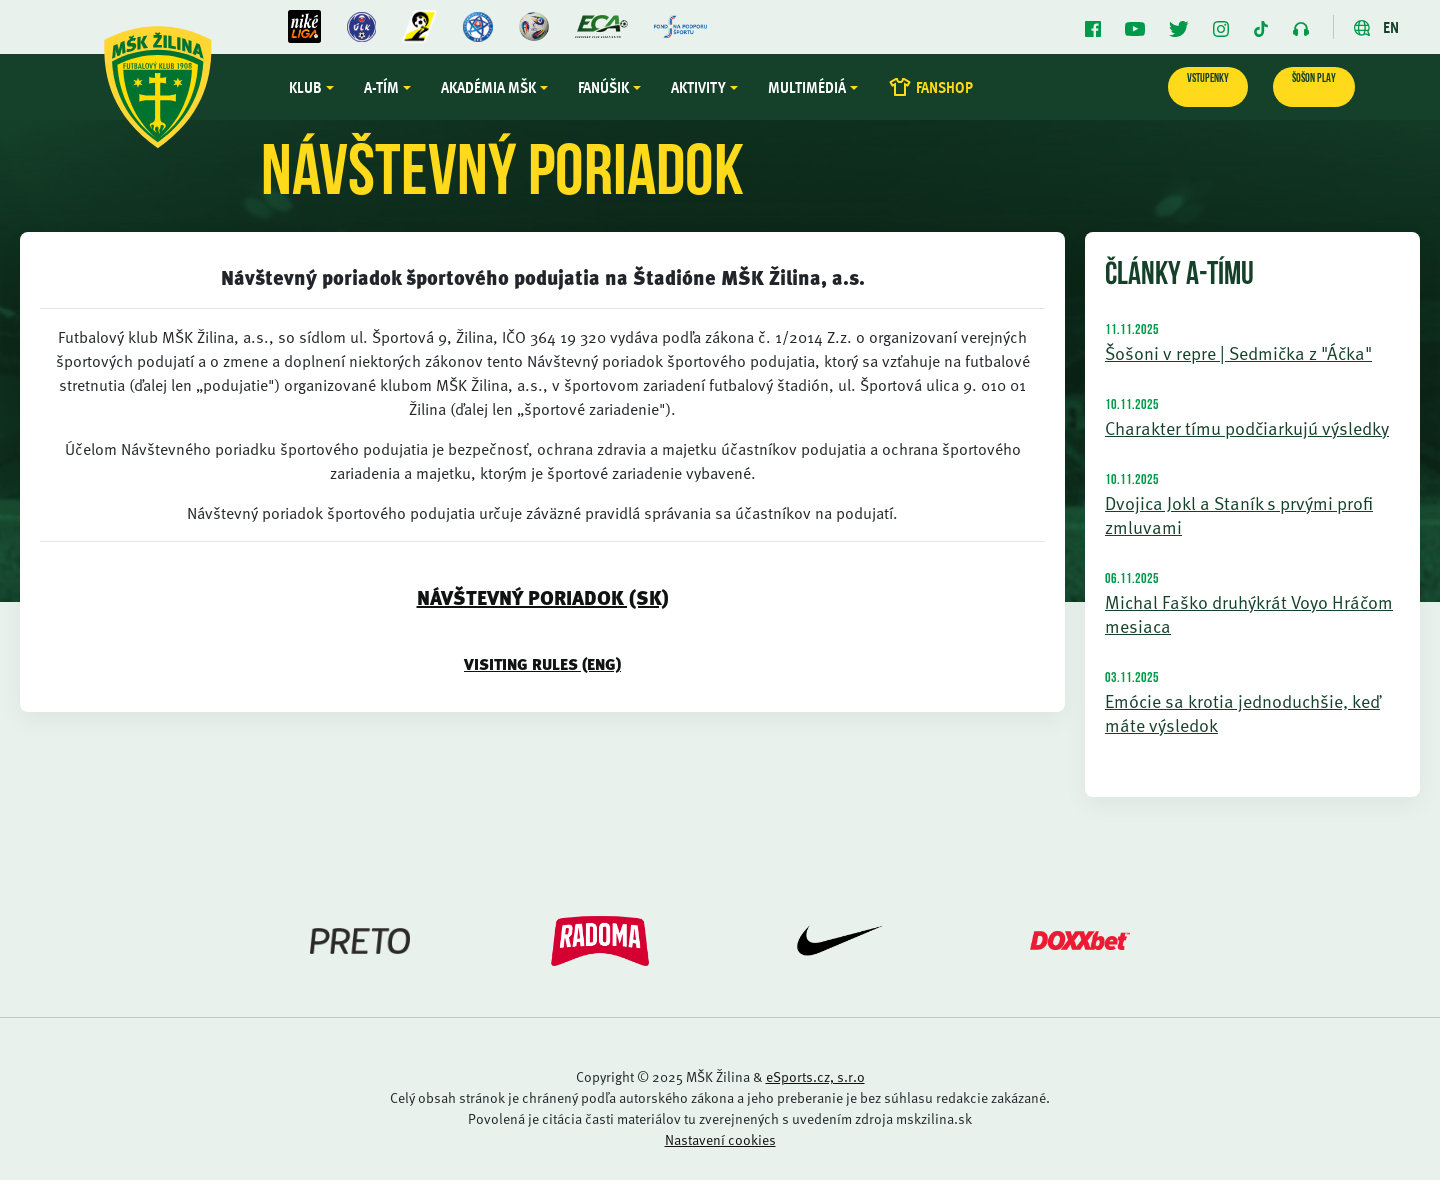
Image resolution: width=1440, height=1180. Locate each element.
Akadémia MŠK (488, 87)
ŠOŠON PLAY (1314, 79)
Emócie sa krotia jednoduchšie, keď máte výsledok (1242, 712)
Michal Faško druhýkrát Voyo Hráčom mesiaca (1249, 613)
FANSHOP (930, 87)
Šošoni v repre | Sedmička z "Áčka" (1238, 352)
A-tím (381, 87)
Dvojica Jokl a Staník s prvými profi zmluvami (1239, 514)
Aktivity (698, 87)
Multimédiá (807, 87)
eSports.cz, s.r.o (815, 1076)
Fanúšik (603, 87)
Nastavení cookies (720, 1139)
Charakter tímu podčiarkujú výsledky (1247, 427)
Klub (305, 87)
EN (1376, 27)
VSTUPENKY (1208, 79)
